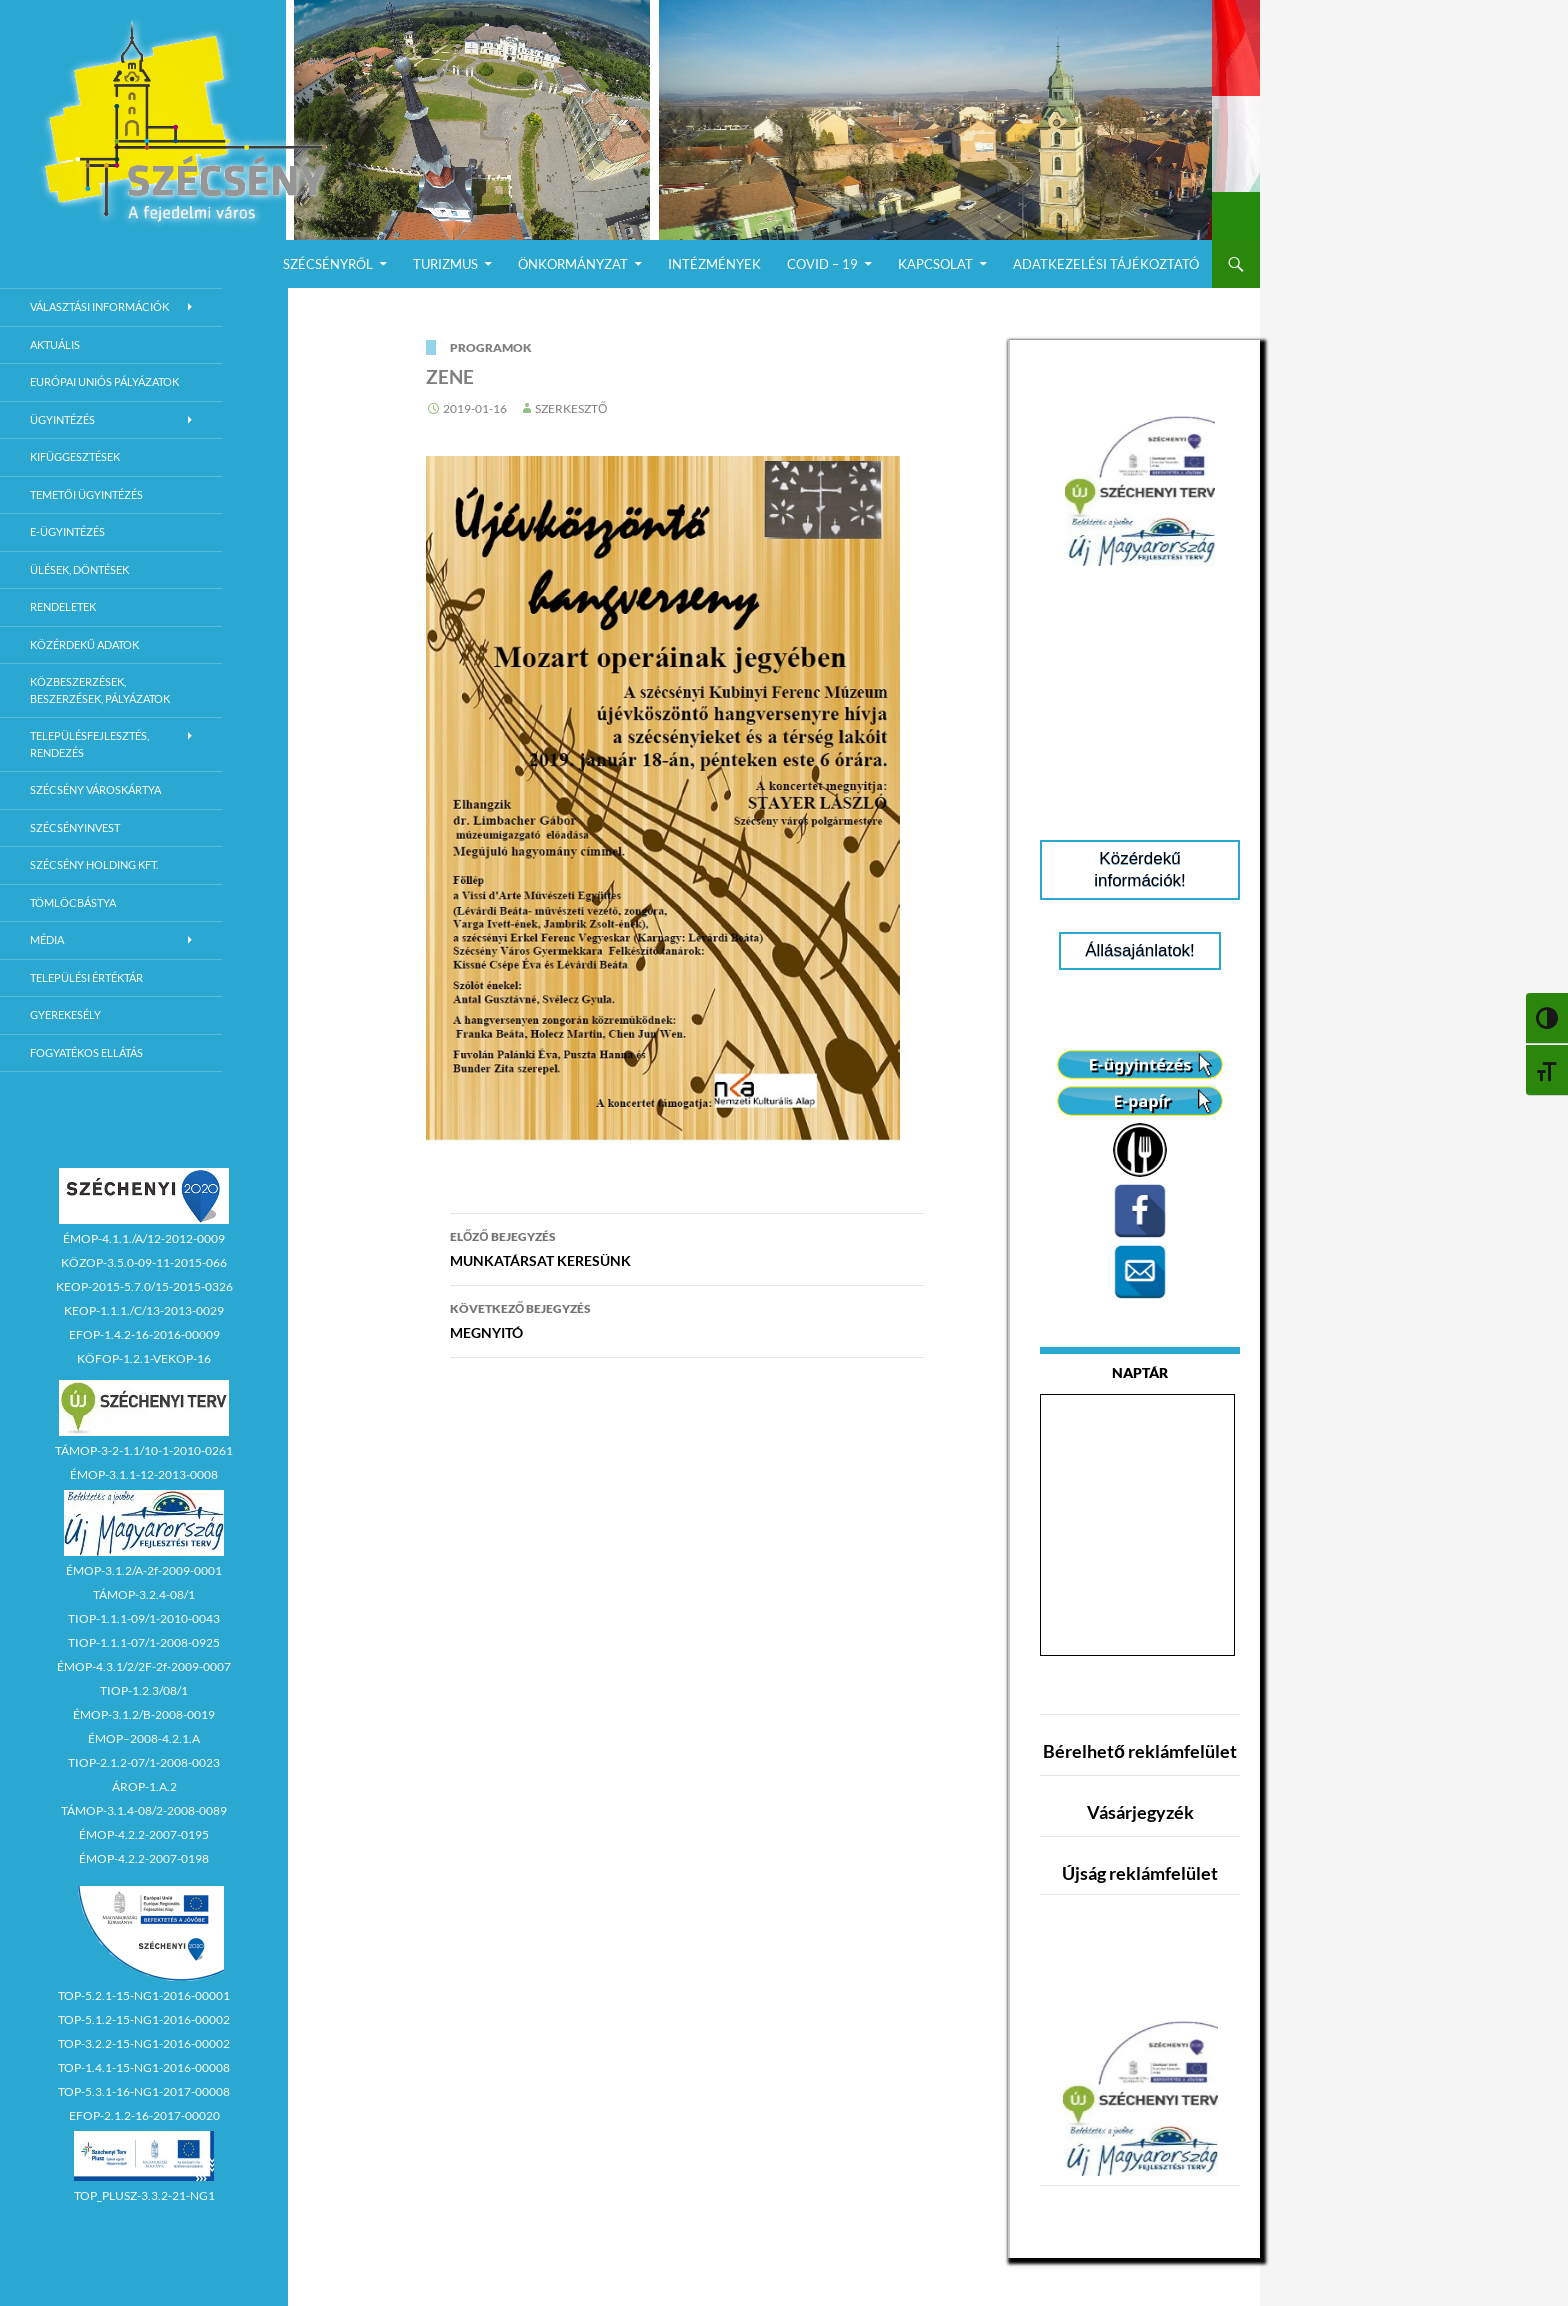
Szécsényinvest (75, 827)
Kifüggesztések (75, 456)
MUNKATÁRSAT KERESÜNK (687, 1247)
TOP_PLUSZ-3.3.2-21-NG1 (144, 2195)
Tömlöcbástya (73, 902)
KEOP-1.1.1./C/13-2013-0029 (144, 1310)
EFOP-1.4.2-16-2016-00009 (144, 1334)
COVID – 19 (822, 264)
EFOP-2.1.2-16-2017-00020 (144, 2115)
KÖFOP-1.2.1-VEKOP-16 (144, 1358)
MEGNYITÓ (687, 1319)
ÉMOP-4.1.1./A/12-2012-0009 (144, 1238)
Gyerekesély (65, 1014)
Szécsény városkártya (95, 789)
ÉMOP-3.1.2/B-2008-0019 (144, 1714)
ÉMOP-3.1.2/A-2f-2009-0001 (144, 1570)
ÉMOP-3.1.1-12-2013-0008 (144, 1474)
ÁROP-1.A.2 (144, 1786)
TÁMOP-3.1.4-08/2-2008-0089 (144, 1810)
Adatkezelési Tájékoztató (1106, 264)
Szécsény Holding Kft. (94, 864)
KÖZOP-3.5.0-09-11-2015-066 (144, 1262)
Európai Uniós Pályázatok (104, 381)
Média (47, 939)
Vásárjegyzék (1140, 1812)
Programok (491, 347)
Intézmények (714, 264)
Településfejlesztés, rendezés (89, 744)
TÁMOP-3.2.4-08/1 (144, 1594)
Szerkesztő (571, 408)
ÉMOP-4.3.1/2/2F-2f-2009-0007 (144, 1666)
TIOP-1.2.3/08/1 (144, 1690)
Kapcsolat (935, 264)
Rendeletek (63, 606)
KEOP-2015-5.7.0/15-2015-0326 (144, 1286)
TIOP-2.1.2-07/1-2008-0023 (144, 1762)
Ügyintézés (62, 419)
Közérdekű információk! (1140, 869)
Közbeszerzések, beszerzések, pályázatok (100, 690)
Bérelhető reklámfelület (1140, 1751)
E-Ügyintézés (67, 531)
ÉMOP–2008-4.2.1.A (144, 1738)
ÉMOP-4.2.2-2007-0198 (144, 1858)
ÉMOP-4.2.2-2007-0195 (144, 1834)
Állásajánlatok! (1140, 950)
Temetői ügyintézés (86, 494)
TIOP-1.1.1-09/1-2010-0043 (144, 1618)
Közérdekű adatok (84, 644)
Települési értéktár (86, 977)
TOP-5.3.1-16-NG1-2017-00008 (144, 2091)
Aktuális (55, 344)
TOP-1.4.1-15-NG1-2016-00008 (144, 2067)
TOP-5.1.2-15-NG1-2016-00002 (144, 2019)
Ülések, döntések (79, 569)
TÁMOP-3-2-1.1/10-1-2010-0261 (144, 1450)
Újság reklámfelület (1140, 1873)
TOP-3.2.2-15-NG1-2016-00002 (144, 2043)
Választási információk (99, 306)
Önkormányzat (573, 264)
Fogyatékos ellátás (86, 1052)
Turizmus (445, 264)
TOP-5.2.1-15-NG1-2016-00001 (144, 1995)
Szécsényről (328, 264)
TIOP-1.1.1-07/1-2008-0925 (144, 1642)
